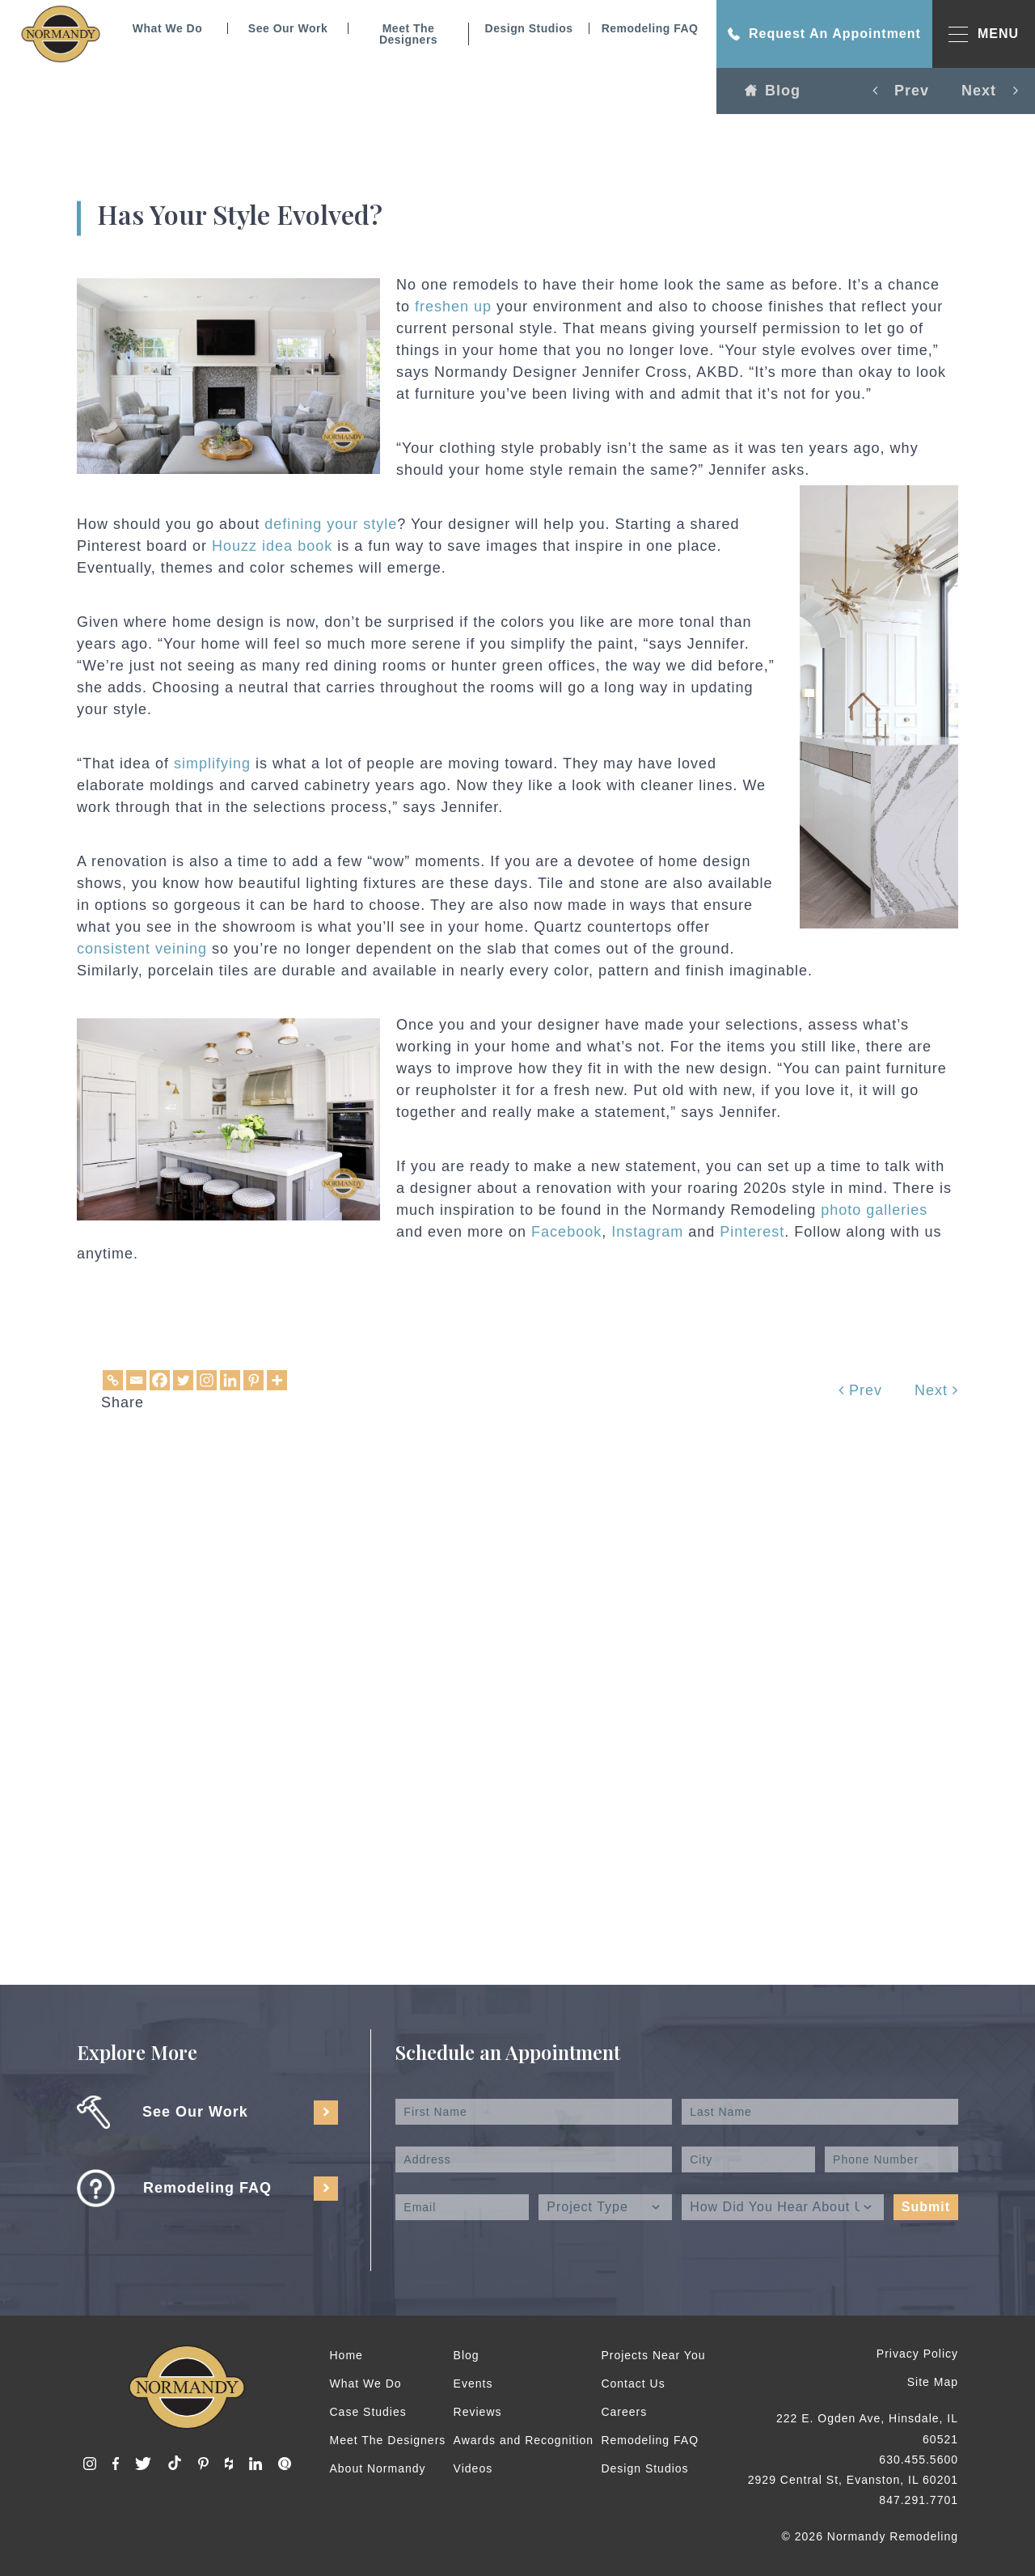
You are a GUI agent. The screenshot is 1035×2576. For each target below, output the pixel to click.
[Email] (136, 1380)
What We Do (167, 28)
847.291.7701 (918, 2500)
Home (346, 2355)
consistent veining (142, 949)
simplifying (212, 763)
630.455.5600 (918, 2459)
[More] (277, 1380)
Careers (624, 2411)
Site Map (932, 2381)
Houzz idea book (272, 546)
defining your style (330, 524)
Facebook (566, 1232)
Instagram (647, 1232)
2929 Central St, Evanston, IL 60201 (853, 2479)
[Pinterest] (253, 1380)
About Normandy (378, 2468)
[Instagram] (206, 1380)
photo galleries (874, 1210)
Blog (773, 90)
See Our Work (287, 28)
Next (936, 1390)
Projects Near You (653, 2355)
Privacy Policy (917, 2353)
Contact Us (633, 2383)
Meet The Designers (408, 34)
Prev (860, 1390)
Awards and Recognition (524, 2440)
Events (473, 2383)
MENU (983, 34)
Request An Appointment (824, 34)
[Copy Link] (113, 1380)
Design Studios (529, 28)
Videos (473, 2468)
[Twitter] (183, 1380)
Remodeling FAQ (650, 28)
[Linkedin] (230, 1380)
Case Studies (368, 2411)
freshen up (453, 306)
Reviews (478, 2411)
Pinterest (752, 1232)
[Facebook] (160, 1380)
